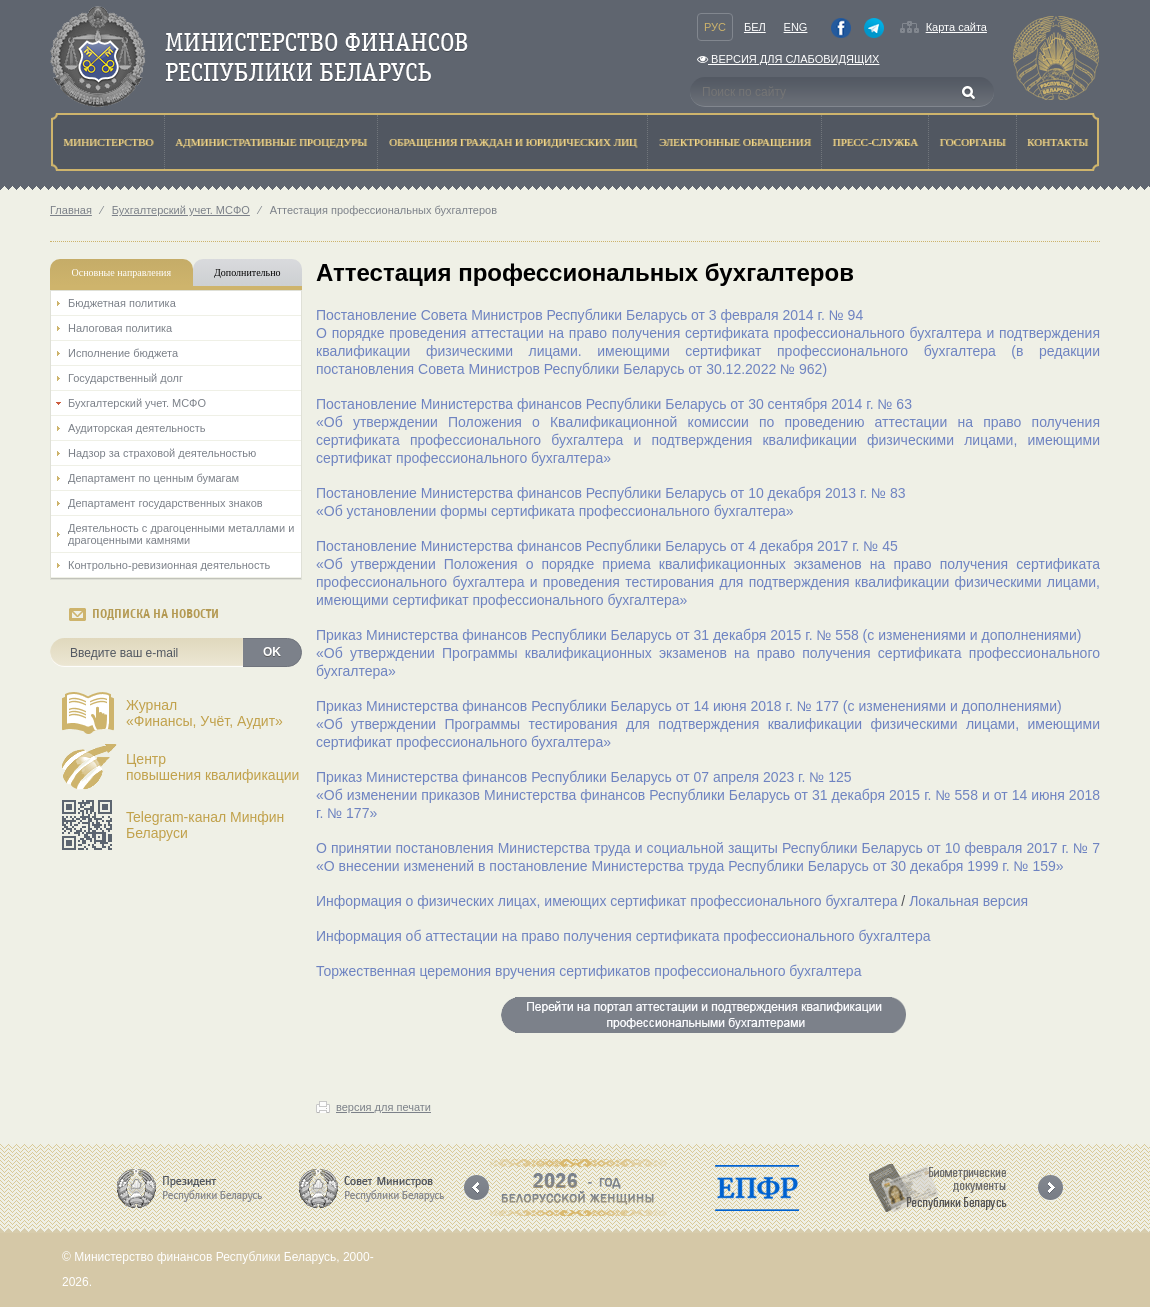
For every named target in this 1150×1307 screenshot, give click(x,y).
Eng (796, 27)
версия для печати (383, 1107)
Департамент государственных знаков (165, 503)
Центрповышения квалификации (212, 767)
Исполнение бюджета (123, 353)
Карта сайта (956, 27)
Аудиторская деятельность (137, 428)
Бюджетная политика (122, 303)
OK (272, 652)
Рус (715, 27)
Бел (755, 27)
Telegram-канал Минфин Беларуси (205, 825)
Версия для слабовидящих (788, 59)
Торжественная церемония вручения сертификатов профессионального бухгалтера (588, 971)
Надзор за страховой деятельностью (162, 453)
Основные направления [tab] (122, 272)
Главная (71, 210)
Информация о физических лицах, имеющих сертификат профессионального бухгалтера (606, 901)
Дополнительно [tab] (247, 272)
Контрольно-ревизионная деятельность (169, 565)
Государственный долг (125, 378)
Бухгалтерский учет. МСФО (181, 210)
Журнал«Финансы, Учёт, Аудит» (204, 713)
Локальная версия (968, 901)
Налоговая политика (120, 328)
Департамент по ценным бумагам (153, 478)
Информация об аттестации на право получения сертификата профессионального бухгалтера (623, 936)
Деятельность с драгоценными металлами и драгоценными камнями (181, 534)
